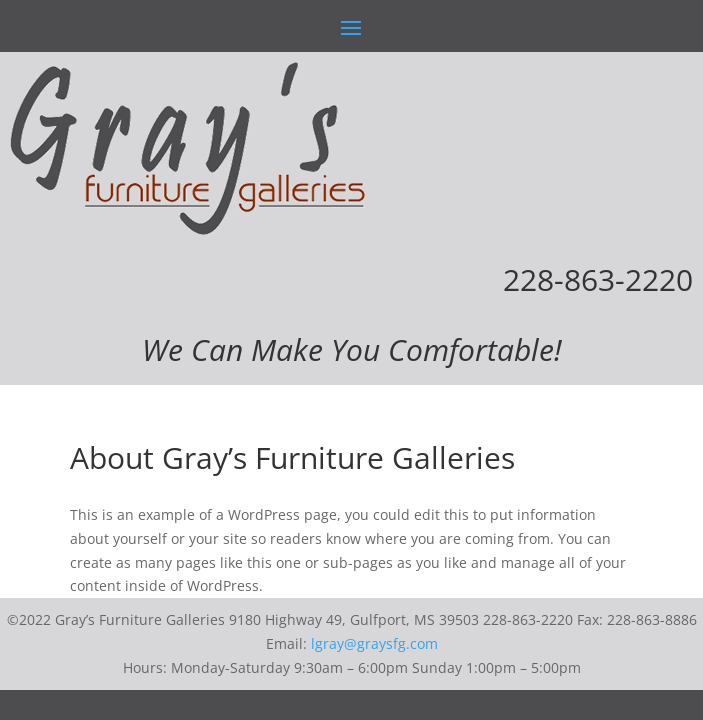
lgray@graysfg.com (374, 643)
